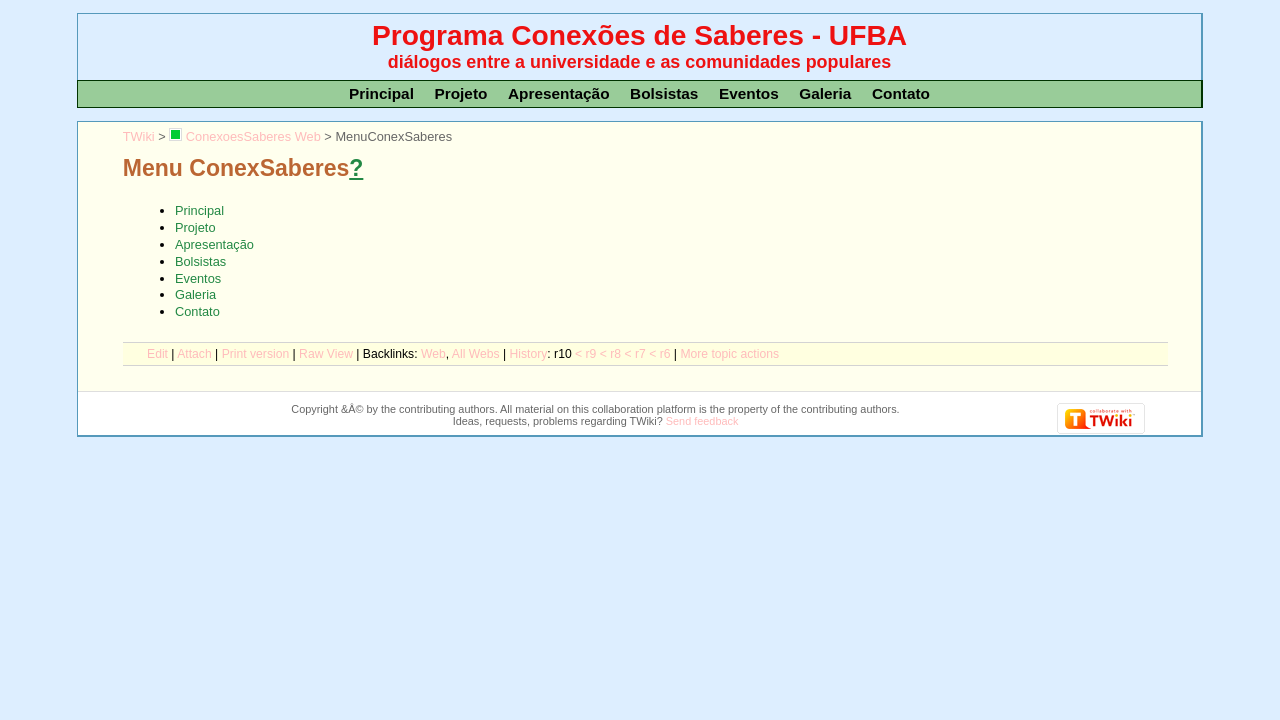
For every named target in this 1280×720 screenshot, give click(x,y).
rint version (256, 354)
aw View (326, 354)
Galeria (825, 93)
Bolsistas (664, 93)
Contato (901, 93)
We (433, 354)
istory (529, 354)
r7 (640, 354)
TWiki (139, 136)
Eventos (749, 93)
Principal (381, 93)
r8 (615, 354)
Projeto (460, 93)
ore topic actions (729, 354)
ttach (194, 354)
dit (157, 354)
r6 (665, 354)
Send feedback (702, 421)
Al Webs (476, 354)
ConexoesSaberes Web (244, 136)
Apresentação (559, 93)
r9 (591, 354)
